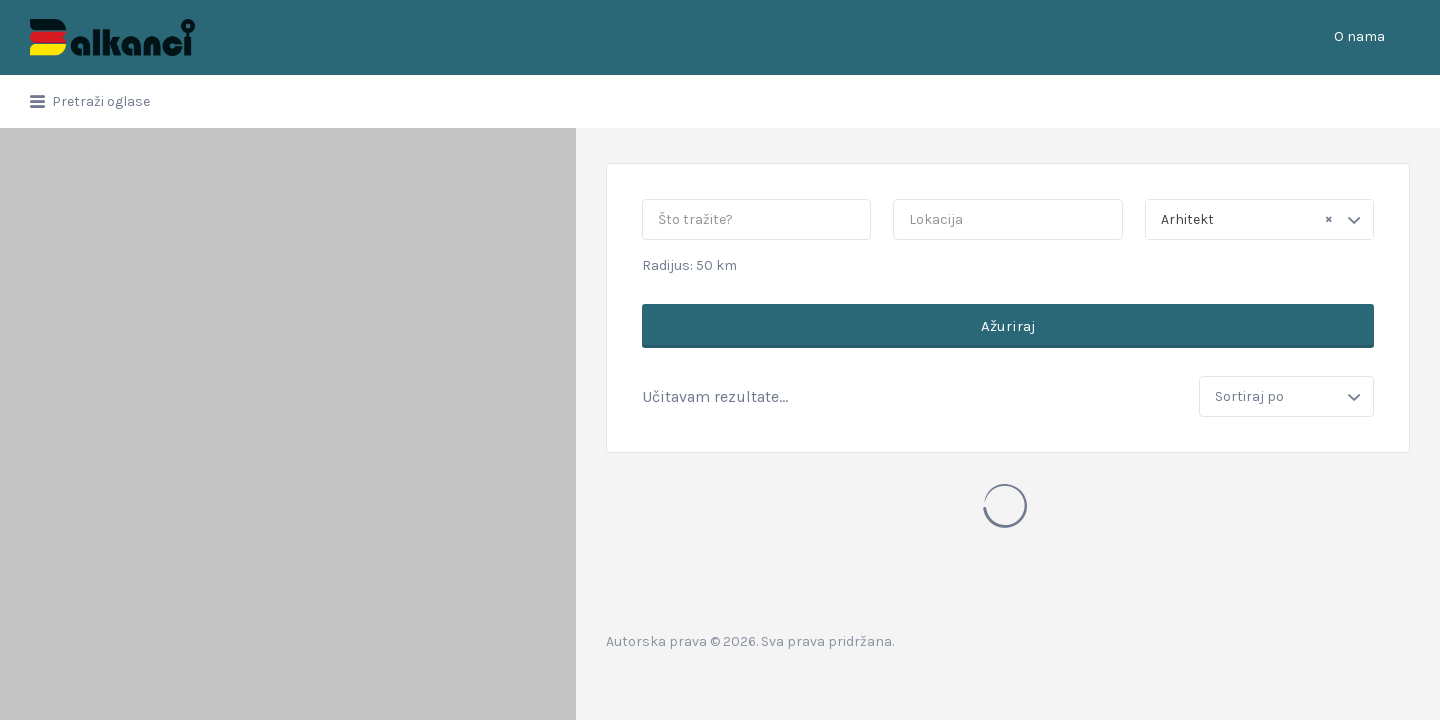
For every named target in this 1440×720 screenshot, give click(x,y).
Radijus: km (689, 265)
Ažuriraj (1008, 326)
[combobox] (1259, 219)
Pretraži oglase (101, 101)
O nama (1359, 36)
